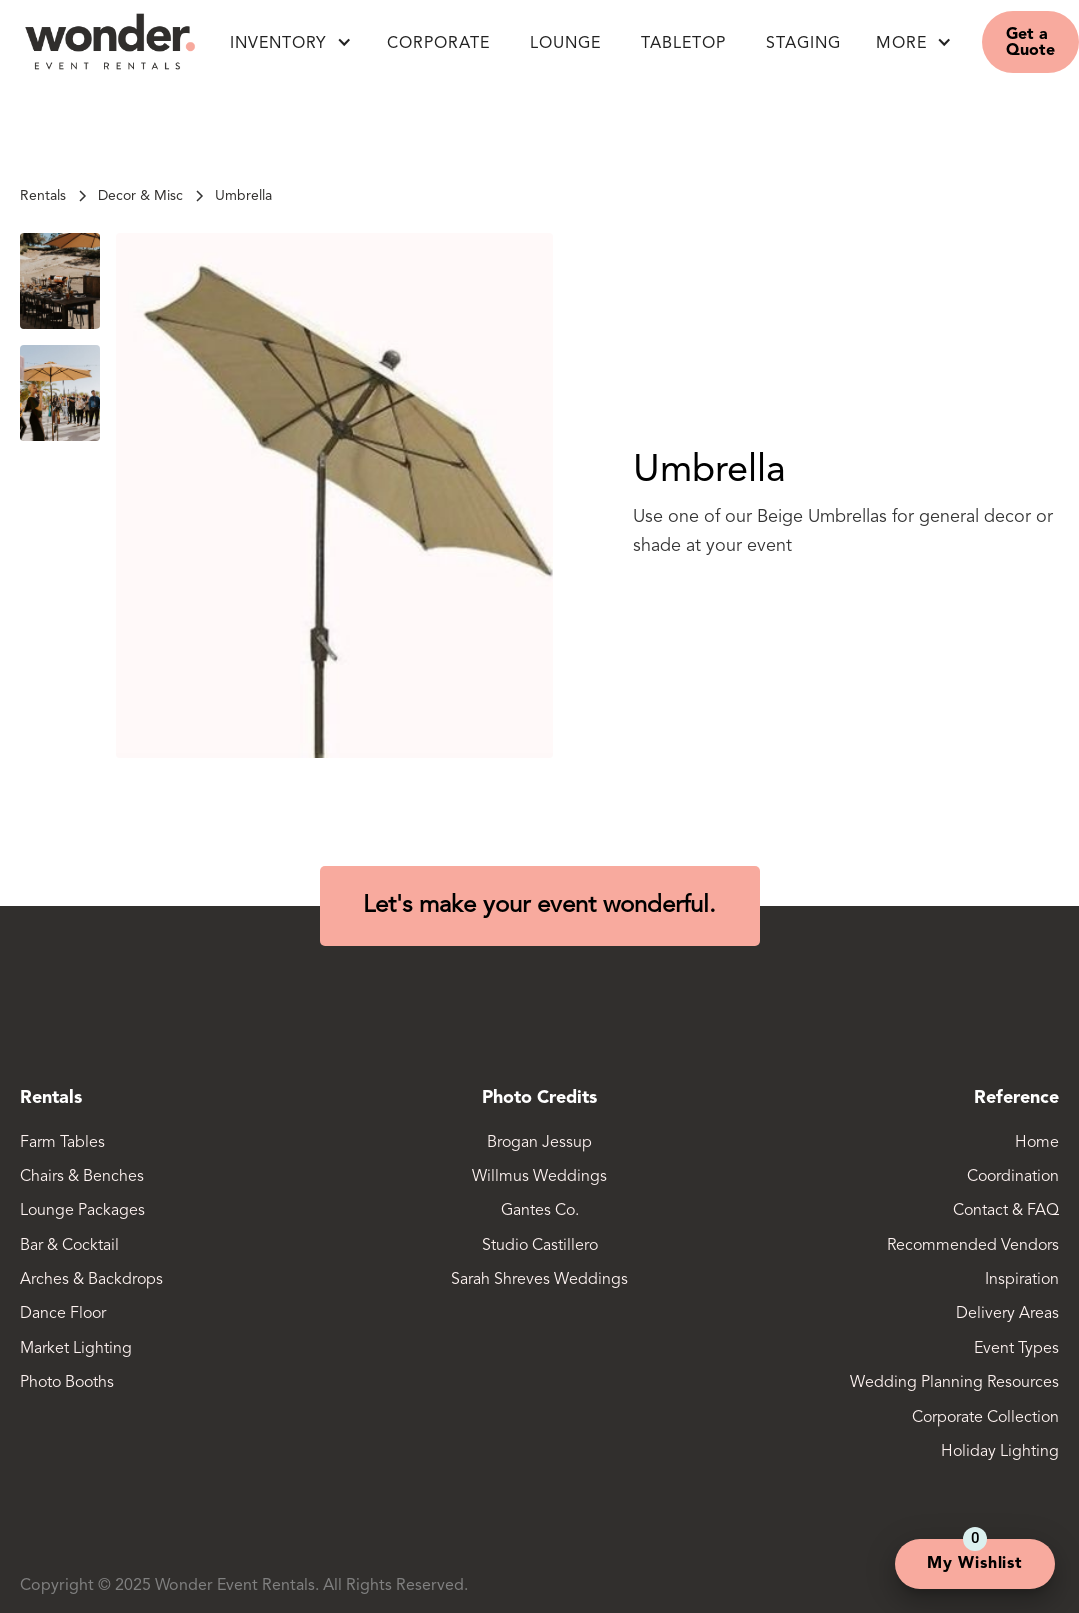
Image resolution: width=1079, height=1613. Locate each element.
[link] (243, 196)
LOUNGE (565, 44)
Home (1037, 1143)
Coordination (1013, 1177)
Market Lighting (76, 1349)
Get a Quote (1030, 43)
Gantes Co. (540, 1211)
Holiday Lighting (1000, 1452)
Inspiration (1022, 1280)
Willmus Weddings (539, 1177)
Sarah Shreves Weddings (539, 1280)
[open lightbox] (334, 495)
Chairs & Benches (82, 1177)
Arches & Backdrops (91, 1280)
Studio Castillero (540, 1246)
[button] (291, 42)
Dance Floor (63, 1314)
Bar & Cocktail (69, 1246)
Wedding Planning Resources (954, 1383)
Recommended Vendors (973, 1246)
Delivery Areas (1007, 1314)
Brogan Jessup (539, 1143)
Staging (803, 44)
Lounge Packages (82, 1211)
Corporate (438, 44)
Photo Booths (67, 1383)
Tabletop (683, 44)
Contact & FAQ (1006, 1211)
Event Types (1016, 1349)
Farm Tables (62, 1143)
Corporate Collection (985, 1418)
